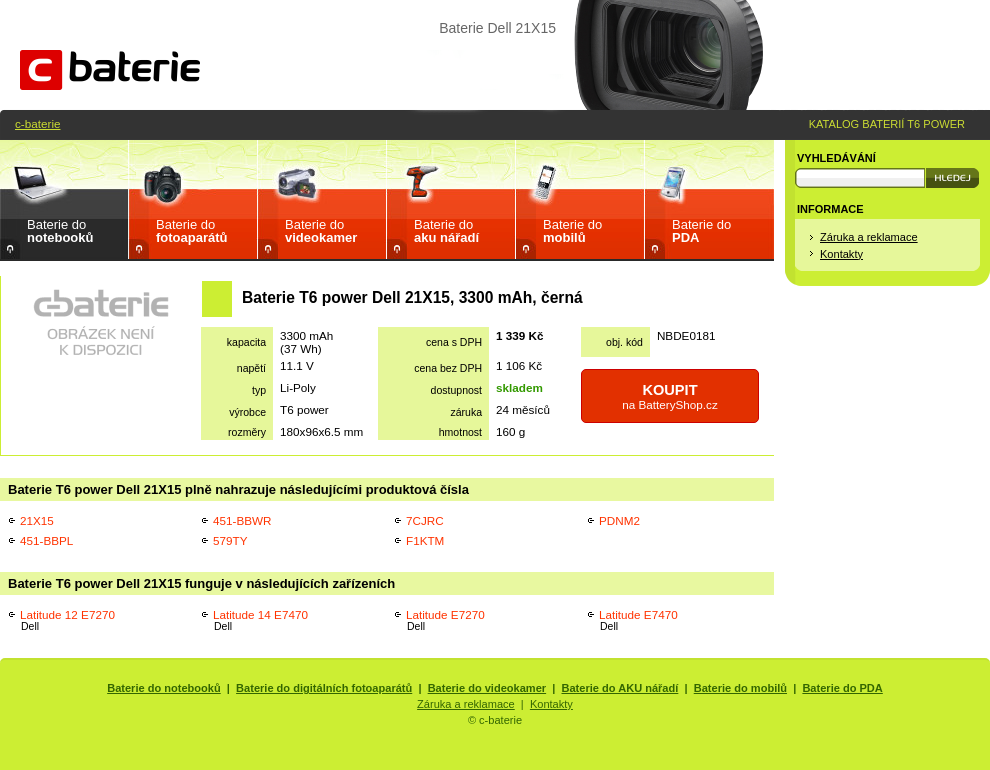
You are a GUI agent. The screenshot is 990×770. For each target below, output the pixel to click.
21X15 (37, 520)
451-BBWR (242, 520)
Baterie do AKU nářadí (620, 688)
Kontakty (841, 254)
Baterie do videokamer (487, 688)
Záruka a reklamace (869, 237)
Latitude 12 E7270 (67, 620)
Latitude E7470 (638, 620)
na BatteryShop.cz (670, 396)
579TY (230, 540)
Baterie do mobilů (740, 688)
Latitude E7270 (445, 620)
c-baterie (37, 123)
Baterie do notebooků (164, 688)
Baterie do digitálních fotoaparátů (324, 688)
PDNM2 (619, 520)
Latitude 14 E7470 (260, 620)
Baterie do (60, 231)
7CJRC (425, 520)
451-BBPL (46, 540)
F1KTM (425, 540)
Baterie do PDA (842, 688)
